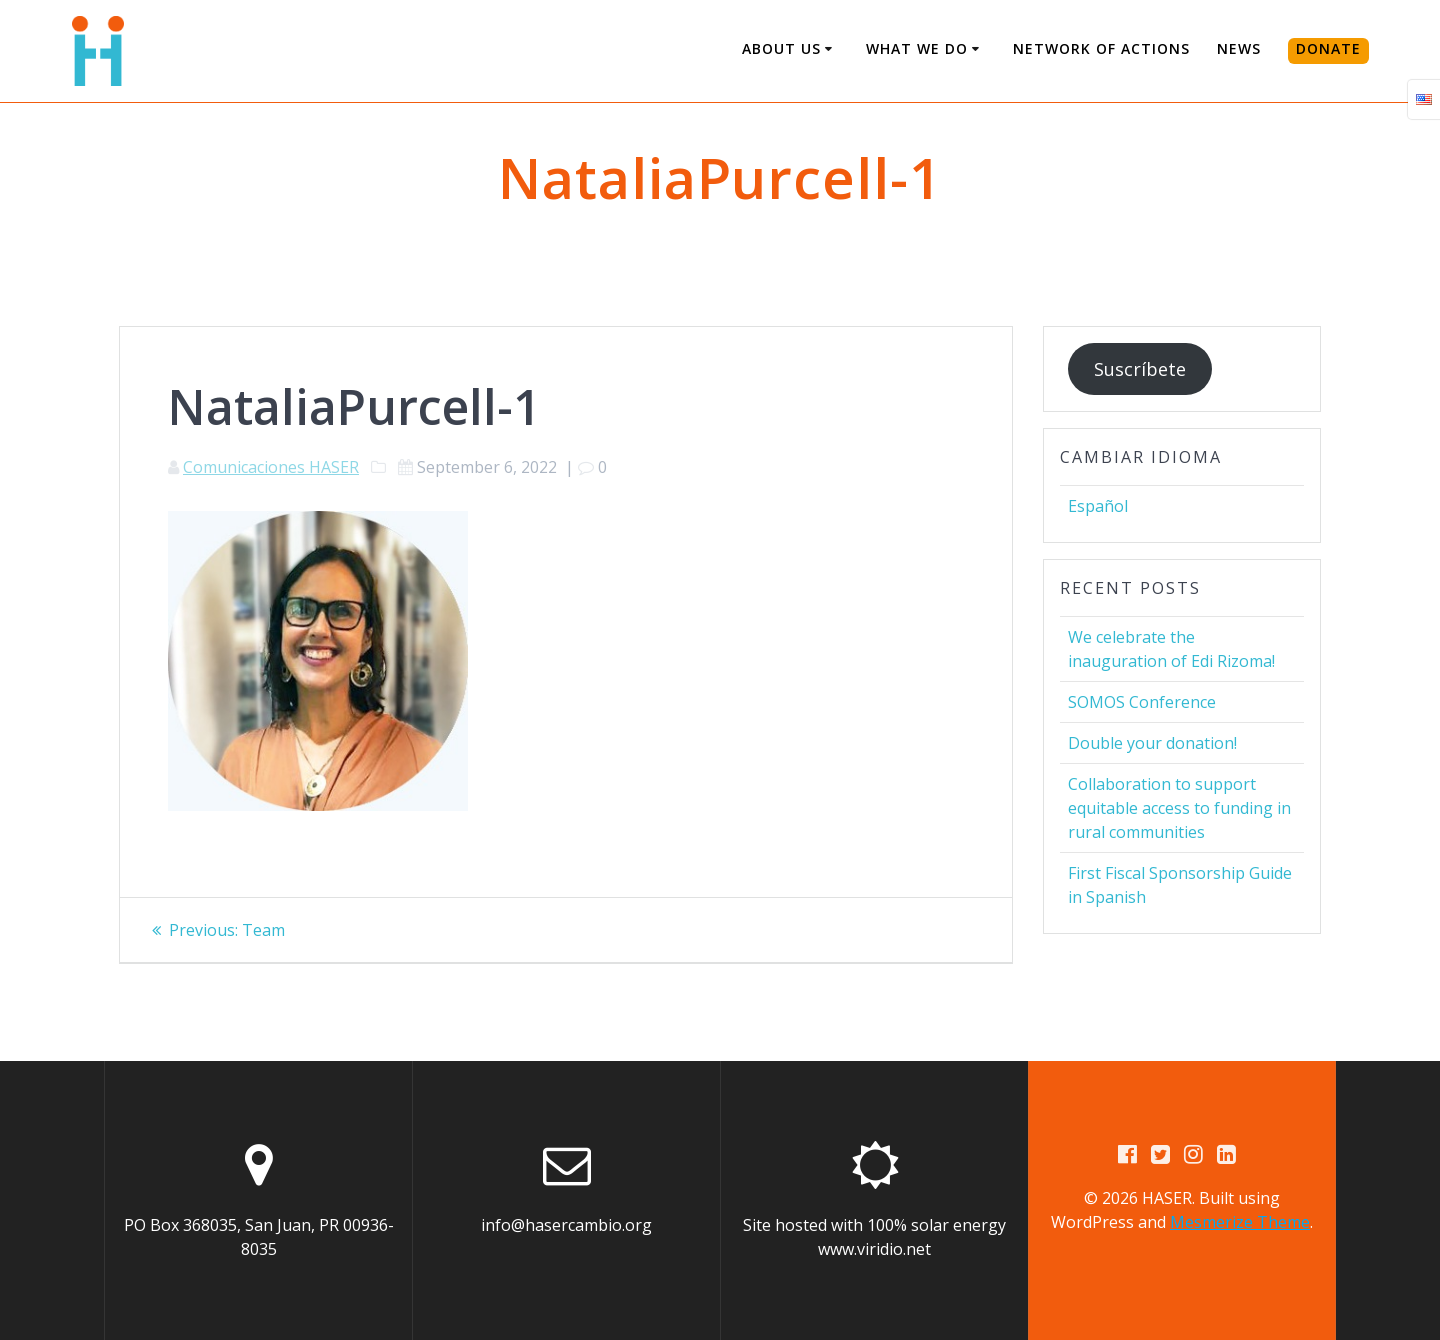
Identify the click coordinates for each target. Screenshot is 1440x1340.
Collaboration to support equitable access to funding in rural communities (1179, 808)
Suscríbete (1140, 369)
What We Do (917, 48)
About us (781, 48)
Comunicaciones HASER (271, 467)
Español (1098, 506)
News (1239, 48)
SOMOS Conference (1142, 702)
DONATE (1328, 48)
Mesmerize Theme (1240, 1222)
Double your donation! (1152, 743)
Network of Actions (1101, 48)
